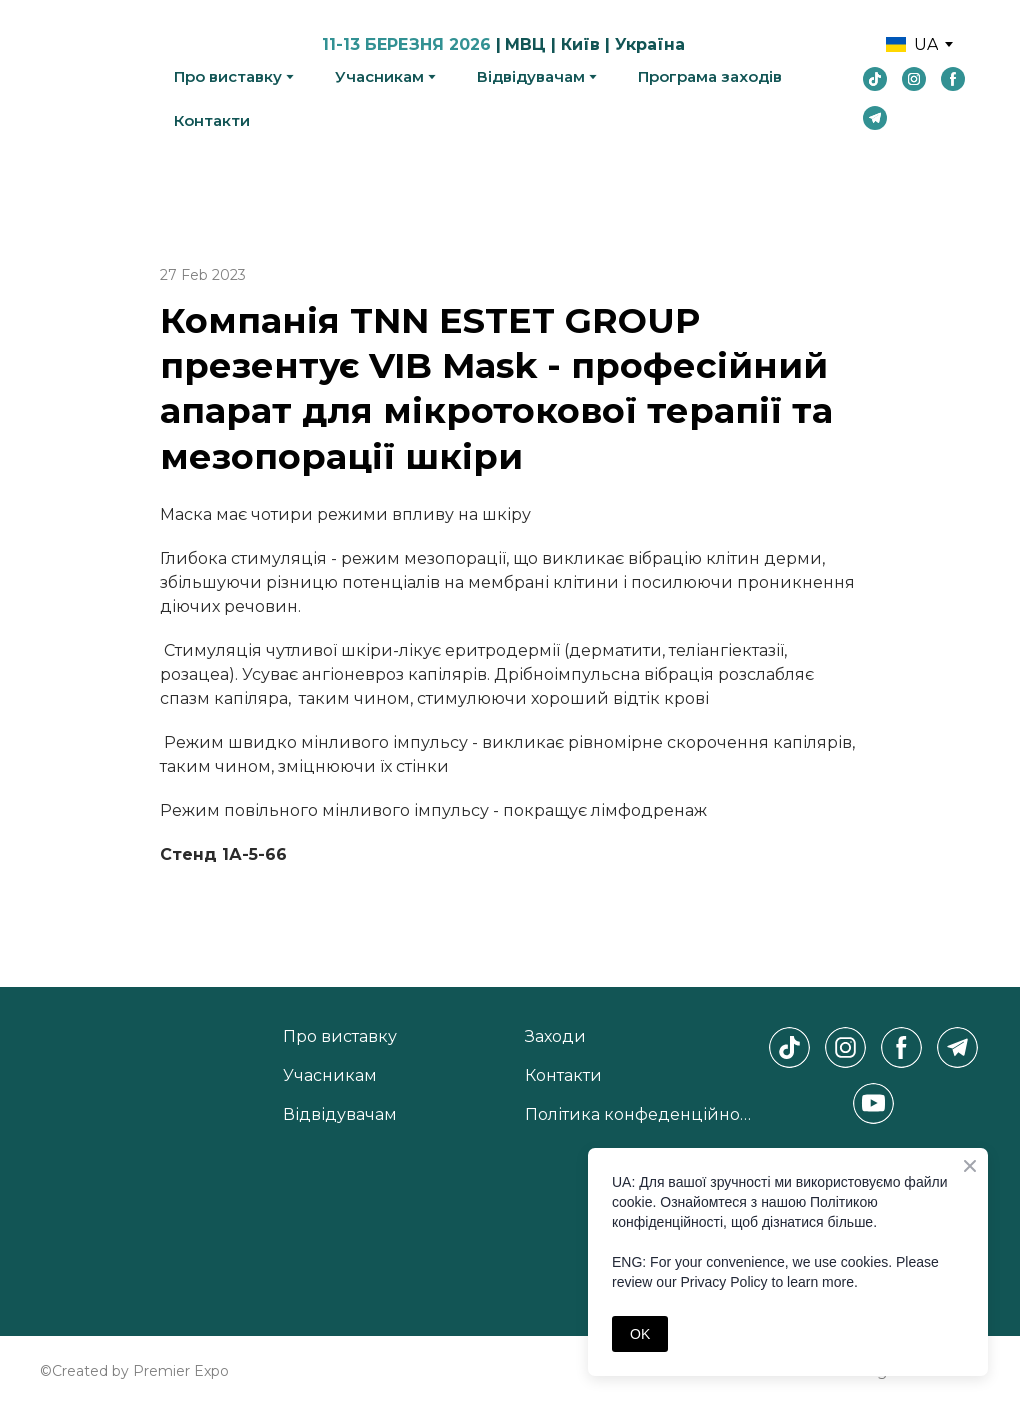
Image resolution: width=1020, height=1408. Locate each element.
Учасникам (379, 76)
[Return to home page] (92, 81)
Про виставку (228, 76)
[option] (912, 44)
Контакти (212, 120)
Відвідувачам (531, 76)
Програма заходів (710, 76)
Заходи (555, 1036)
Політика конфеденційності (641, 1114)
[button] (875, 79)
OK (640, 1334)
